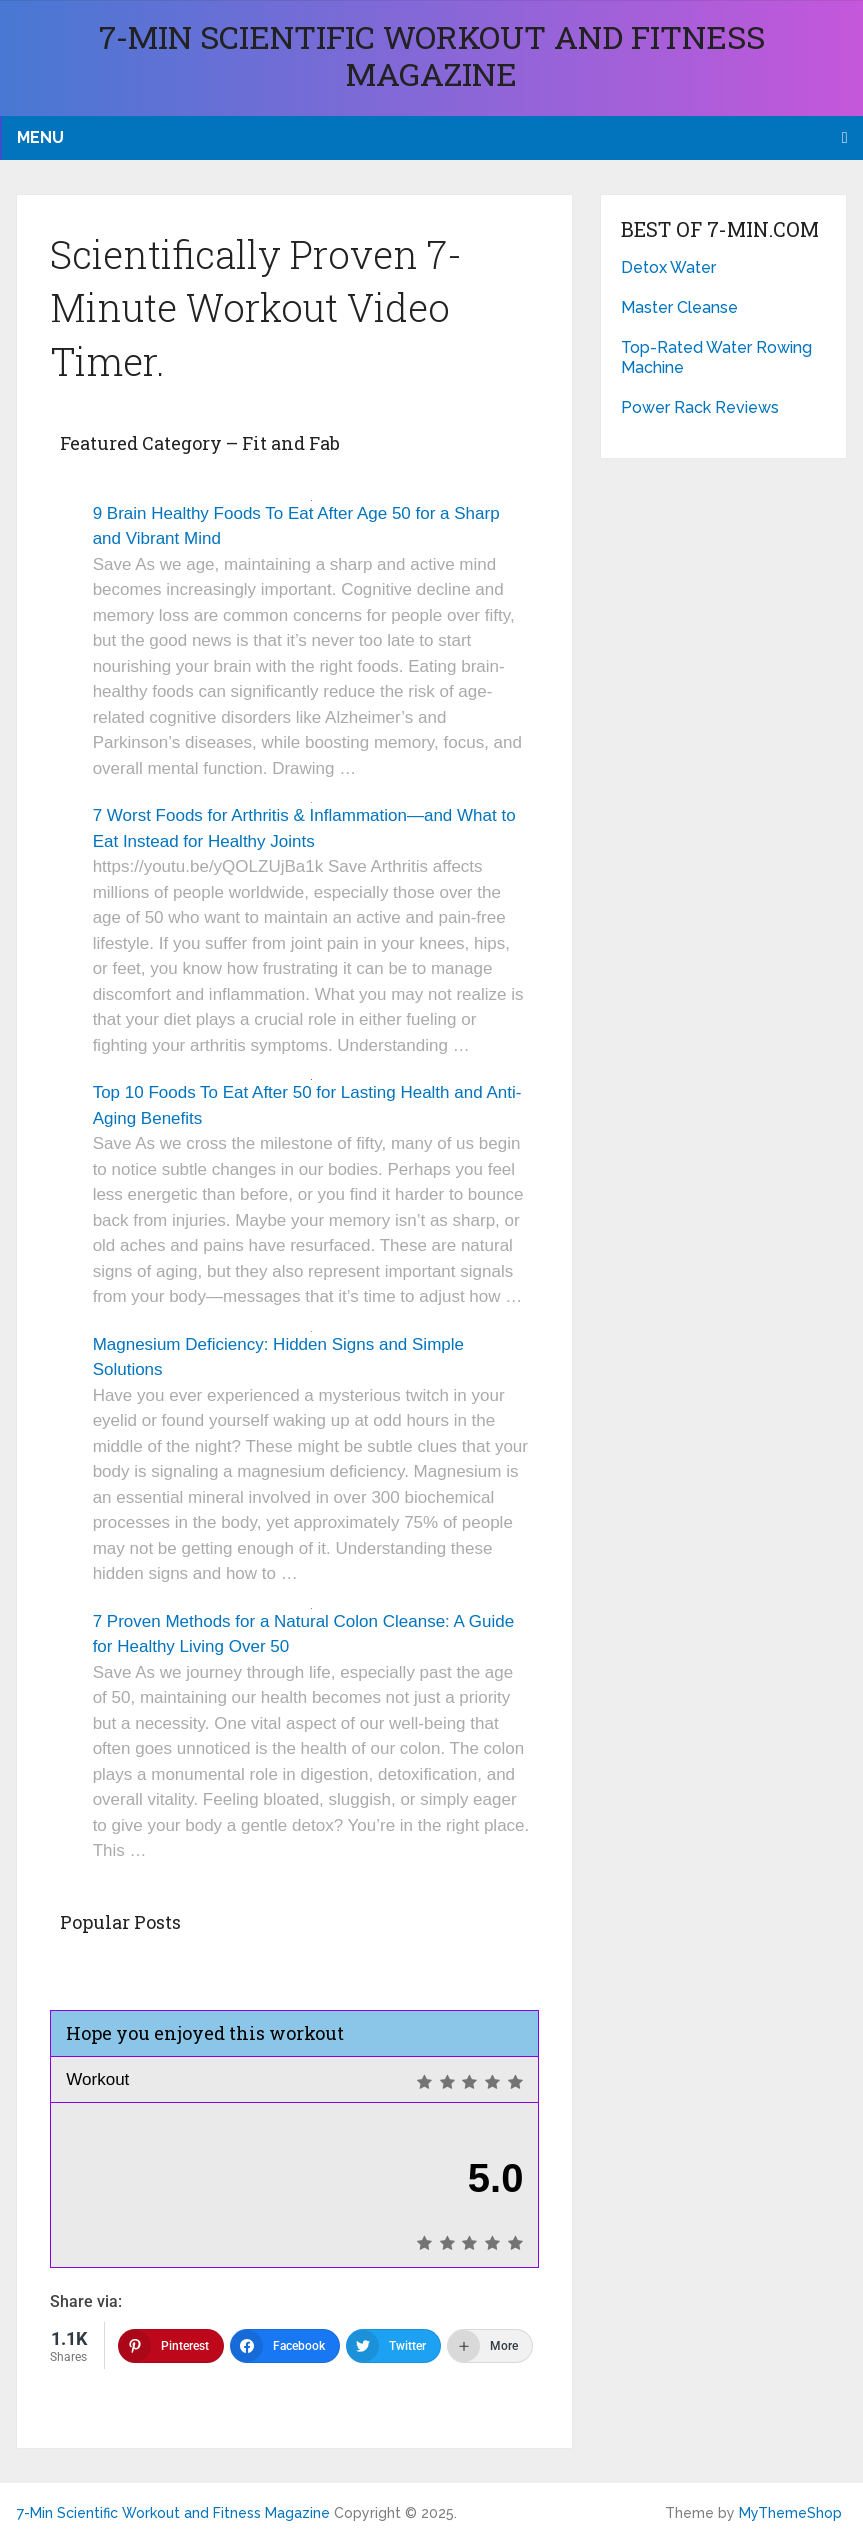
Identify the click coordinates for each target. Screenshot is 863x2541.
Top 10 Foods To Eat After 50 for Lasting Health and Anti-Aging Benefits (307, 1105)
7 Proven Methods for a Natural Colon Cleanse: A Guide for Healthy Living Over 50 (303, 1634)
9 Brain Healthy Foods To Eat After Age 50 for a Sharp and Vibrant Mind (296, 526)
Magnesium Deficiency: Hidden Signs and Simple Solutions (278, 1357)
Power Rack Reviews (700, 407)
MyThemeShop (790, 2513)
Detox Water (668, 267)
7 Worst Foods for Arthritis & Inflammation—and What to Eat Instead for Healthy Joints (304, 828)
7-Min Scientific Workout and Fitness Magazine (432, 55)
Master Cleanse (679, 307)
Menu (40, 137)
